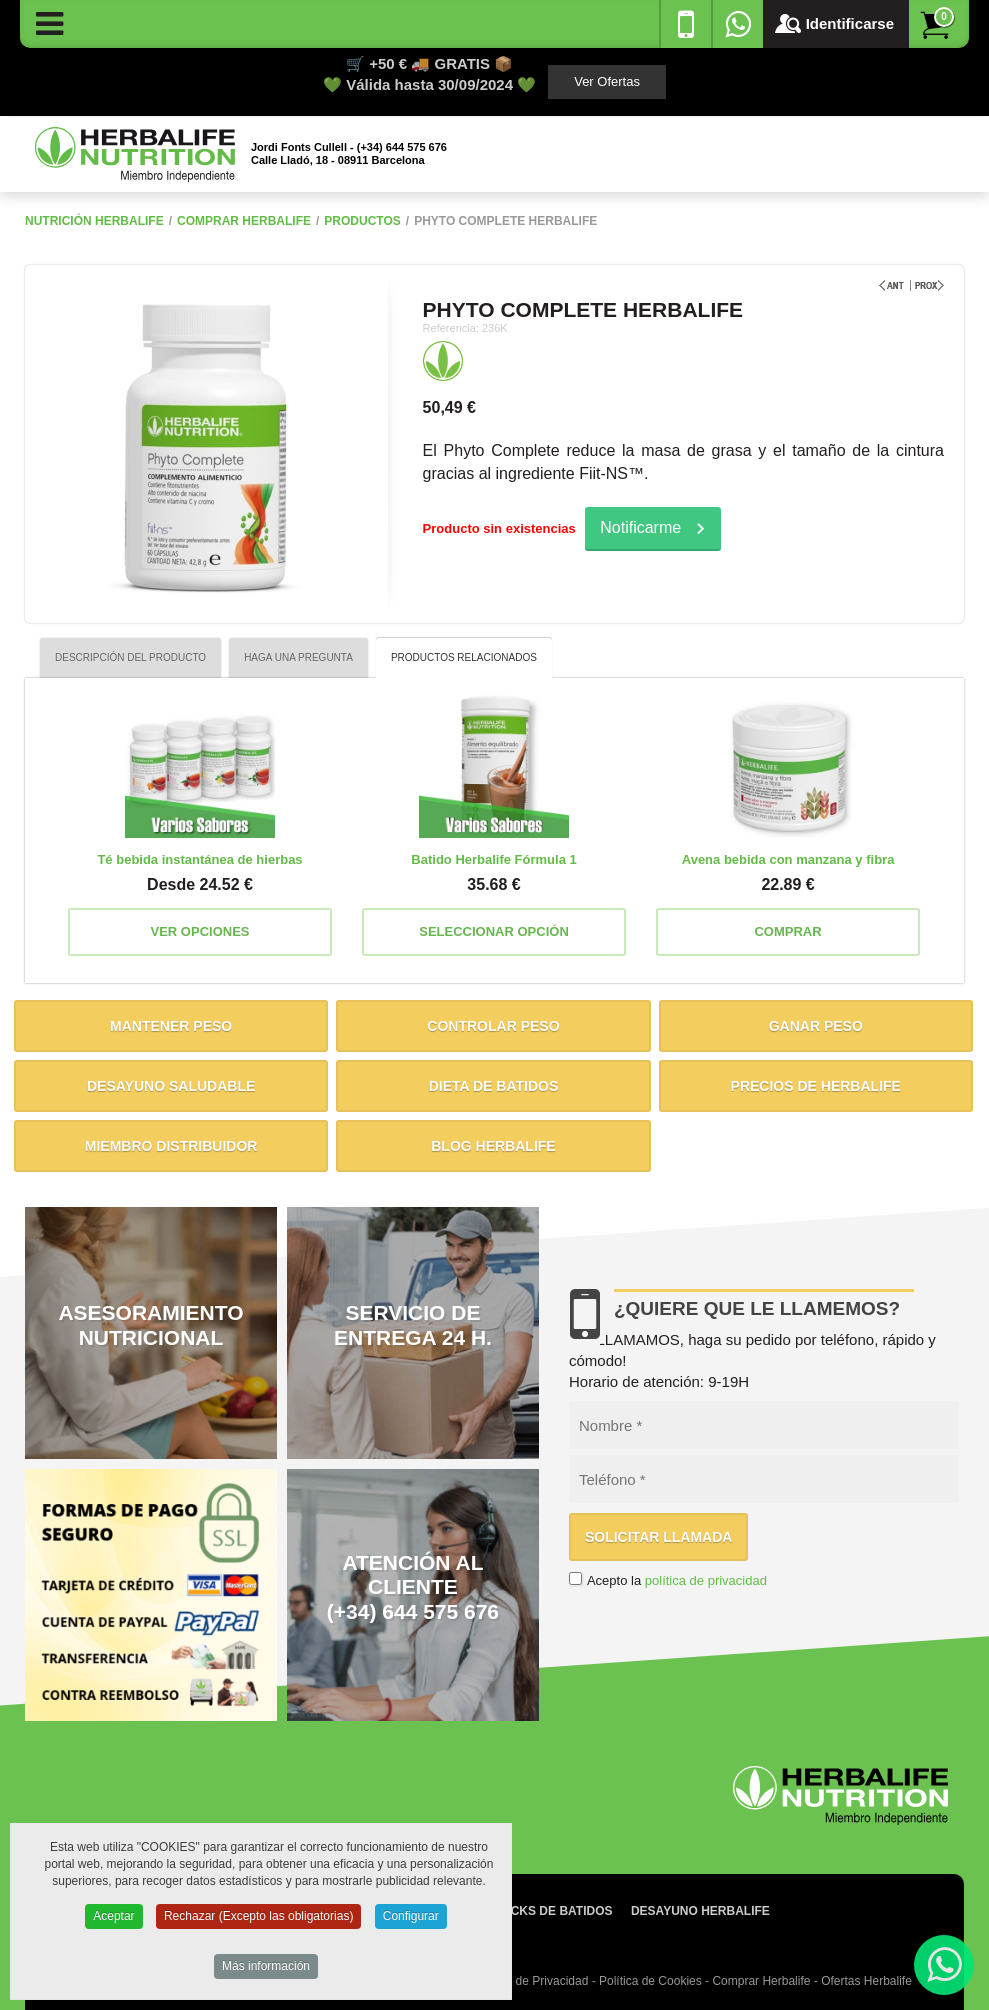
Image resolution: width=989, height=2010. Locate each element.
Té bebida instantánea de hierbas (199, 859)
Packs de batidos (554, 1911)
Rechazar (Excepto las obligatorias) (258, 1920)
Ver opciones (200, 931)
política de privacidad (706, 1580)
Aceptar (113, 1920)
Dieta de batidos (494, 1086)
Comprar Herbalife (244, 221)
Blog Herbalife (493, 1146)
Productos (362, 221)
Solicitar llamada (659, 1537)
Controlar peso (493, 1026)
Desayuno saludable (171, 1086)
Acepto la (677, 1580)
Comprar (787, 931)
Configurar (411, 1920)
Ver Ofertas (607, 81)
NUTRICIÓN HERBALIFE (94, 221)
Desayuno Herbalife (700, 1911)
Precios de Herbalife (816, 1086)
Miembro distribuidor (171, 1146)
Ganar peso (816, 1026)
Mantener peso (171, 1026)
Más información (266, 1970)
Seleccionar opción (494, 931)
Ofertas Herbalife (866, 1981)
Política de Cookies (650, 1981)
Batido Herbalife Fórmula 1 (493, 859)
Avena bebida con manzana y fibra (788, 859)
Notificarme (640, 527)
